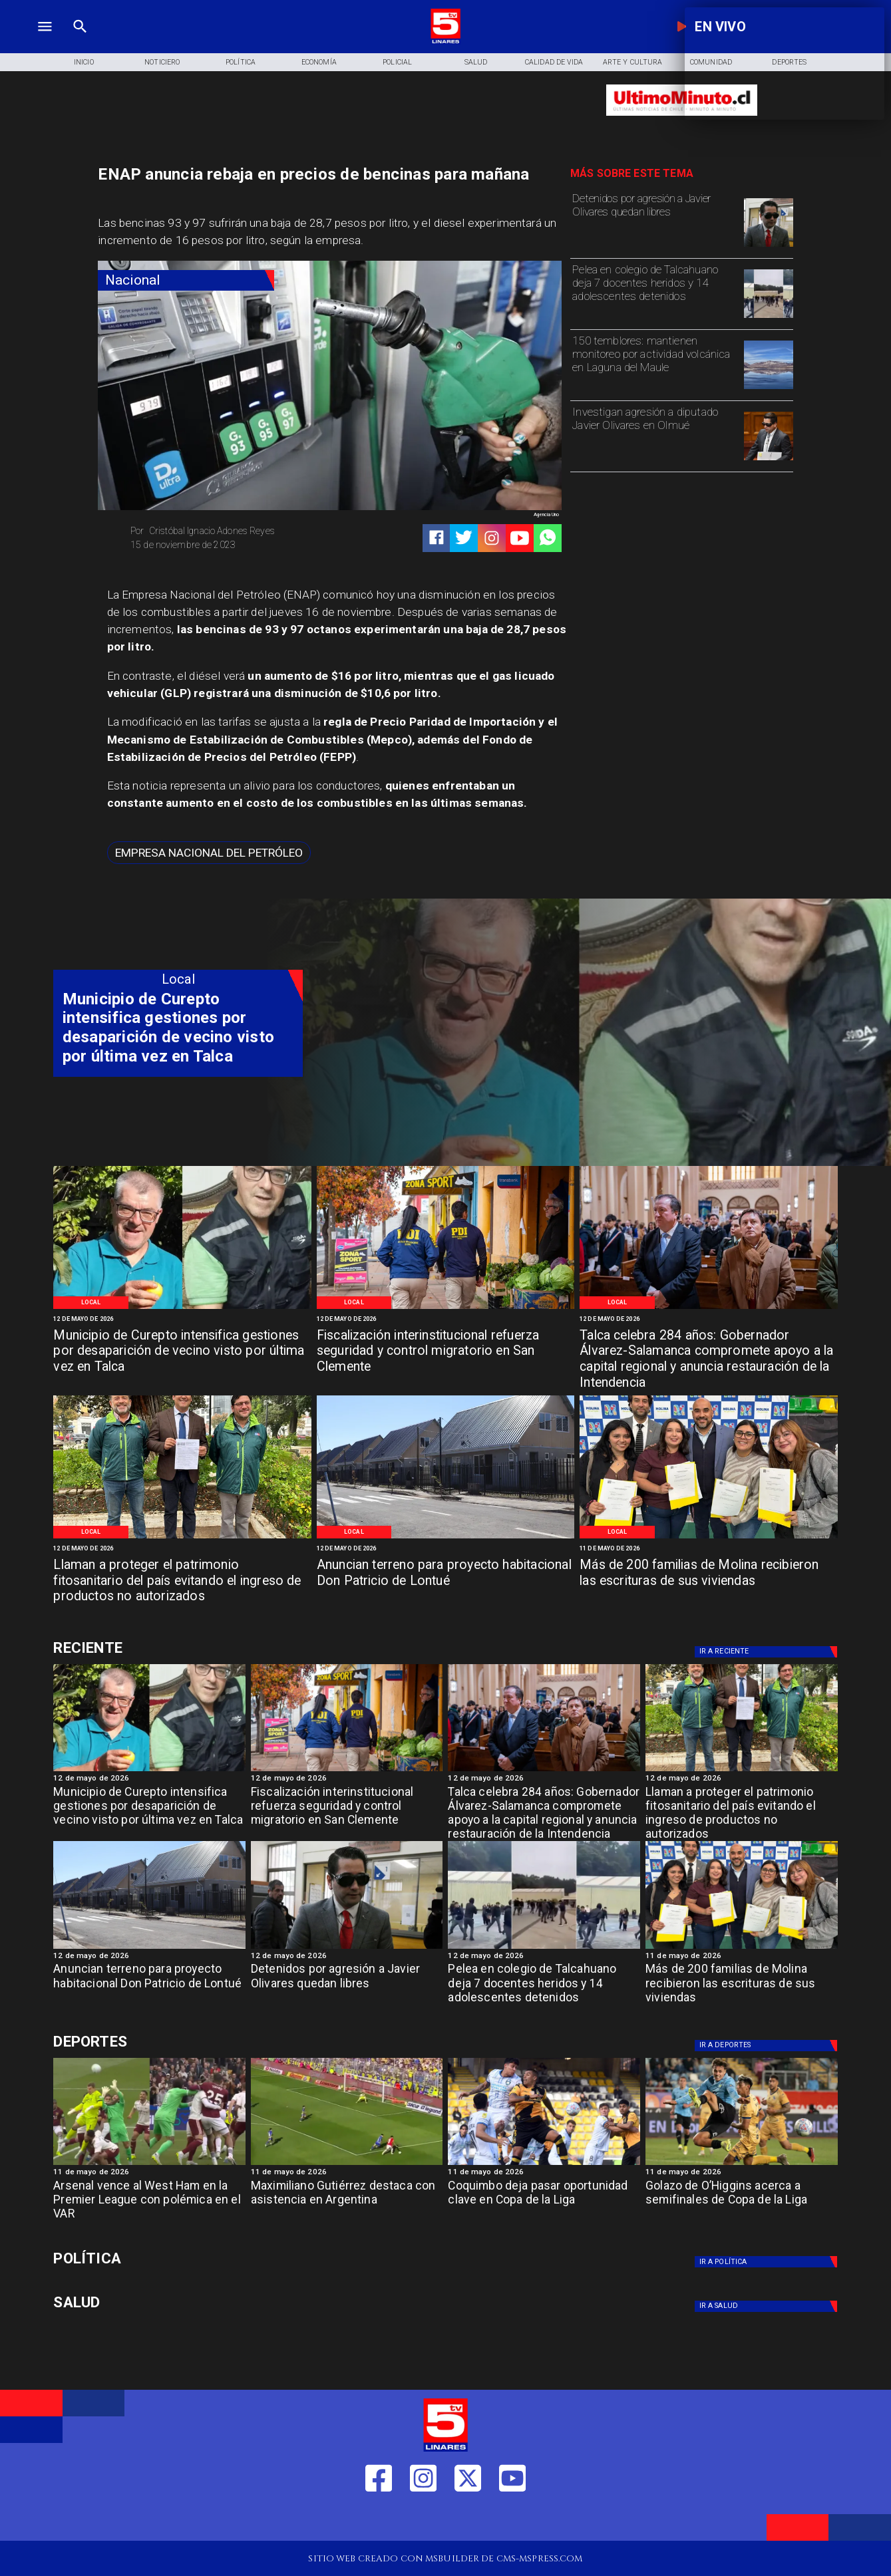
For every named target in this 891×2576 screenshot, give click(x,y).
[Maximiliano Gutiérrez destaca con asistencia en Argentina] (347, 2204)
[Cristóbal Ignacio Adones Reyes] (225, 531)
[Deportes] (178, 1648)
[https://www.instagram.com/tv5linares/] (491, 538)
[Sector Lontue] (445, 1537)
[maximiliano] (347, 2164)
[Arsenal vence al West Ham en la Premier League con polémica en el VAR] (149, 2204)
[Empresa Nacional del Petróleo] (209, 853)
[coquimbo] (544, 2164)
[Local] (91, 1303)
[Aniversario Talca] (708, 1308)
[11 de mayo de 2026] (708, 1549)
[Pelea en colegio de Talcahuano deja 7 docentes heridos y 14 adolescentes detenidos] (654, 293)
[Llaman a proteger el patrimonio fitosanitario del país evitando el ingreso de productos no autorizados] (182, 1582)
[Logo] (446, 42)
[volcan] (768, 388)
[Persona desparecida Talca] (182, 1308)
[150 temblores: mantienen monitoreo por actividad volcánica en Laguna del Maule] (654, 364)
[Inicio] (84, 62)
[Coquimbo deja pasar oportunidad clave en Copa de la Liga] (544, 2204)
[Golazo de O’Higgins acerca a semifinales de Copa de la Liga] (741, 2204)
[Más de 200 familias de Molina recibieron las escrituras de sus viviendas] (708, 1582)
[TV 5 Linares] (80, 42)
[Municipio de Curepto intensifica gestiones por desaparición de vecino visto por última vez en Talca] (182, 1352)
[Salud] (476, 62)
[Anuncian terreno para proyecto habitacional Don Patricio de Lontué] (445, 1582)
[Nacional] (186, 280)
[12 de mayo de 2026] (182, 1319)
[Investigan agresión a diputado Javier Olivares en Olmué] (654, 435)
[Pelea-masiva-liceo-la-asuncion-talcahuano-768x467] (768, 317)
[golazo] (741, 2164)
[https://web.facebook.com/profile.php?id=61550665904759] (378, 2520)
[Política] (241, 62)
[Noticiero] (162, 62)
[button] (209, 853)
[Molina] (708, 1537)
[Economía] (318, 62)
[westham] (149, 2164)
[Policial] (397, 62)
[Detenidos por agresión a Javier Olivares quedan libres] (654, 221)
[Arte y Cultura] (633, 62)
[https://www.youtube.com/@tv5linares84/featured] (519, 538)
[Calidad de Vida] (554, 62)
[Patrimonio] (182, 1537)
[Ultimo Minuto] (682, 121)
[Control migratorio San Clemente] (445, 1308)
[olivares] (768, 246)
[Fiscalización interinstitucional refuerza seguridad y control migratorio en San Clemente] (445, 1352)
